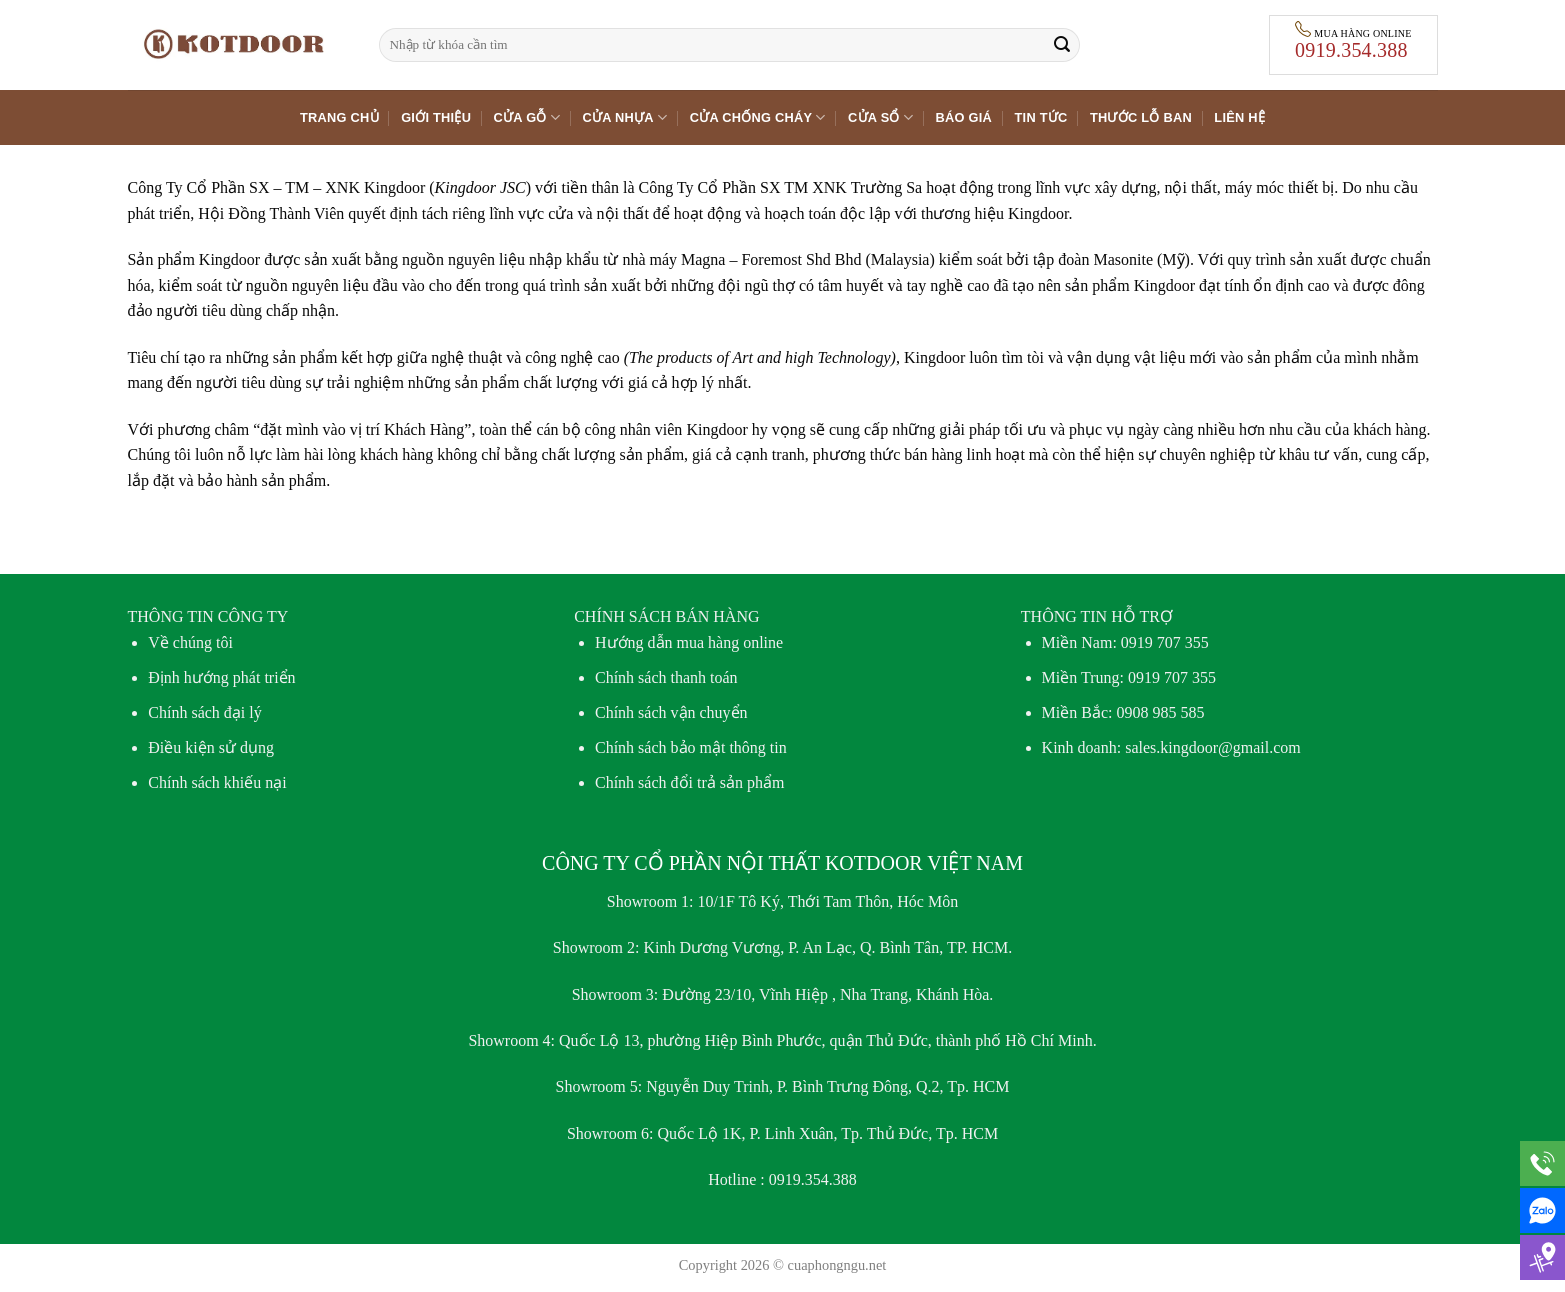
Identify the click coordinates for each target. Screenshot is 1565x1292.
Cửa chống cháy (758, 117)
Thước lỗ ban (1141, 117)
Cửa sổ (880, 117)
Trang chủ (339, 117)
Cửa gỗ (527, 117)
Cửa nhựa (624, 117)
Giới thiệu (436, 117)
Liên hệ (1239, 117)
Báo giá (964, 117)
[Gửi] (1062, 45)
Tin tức (1041, 117)
